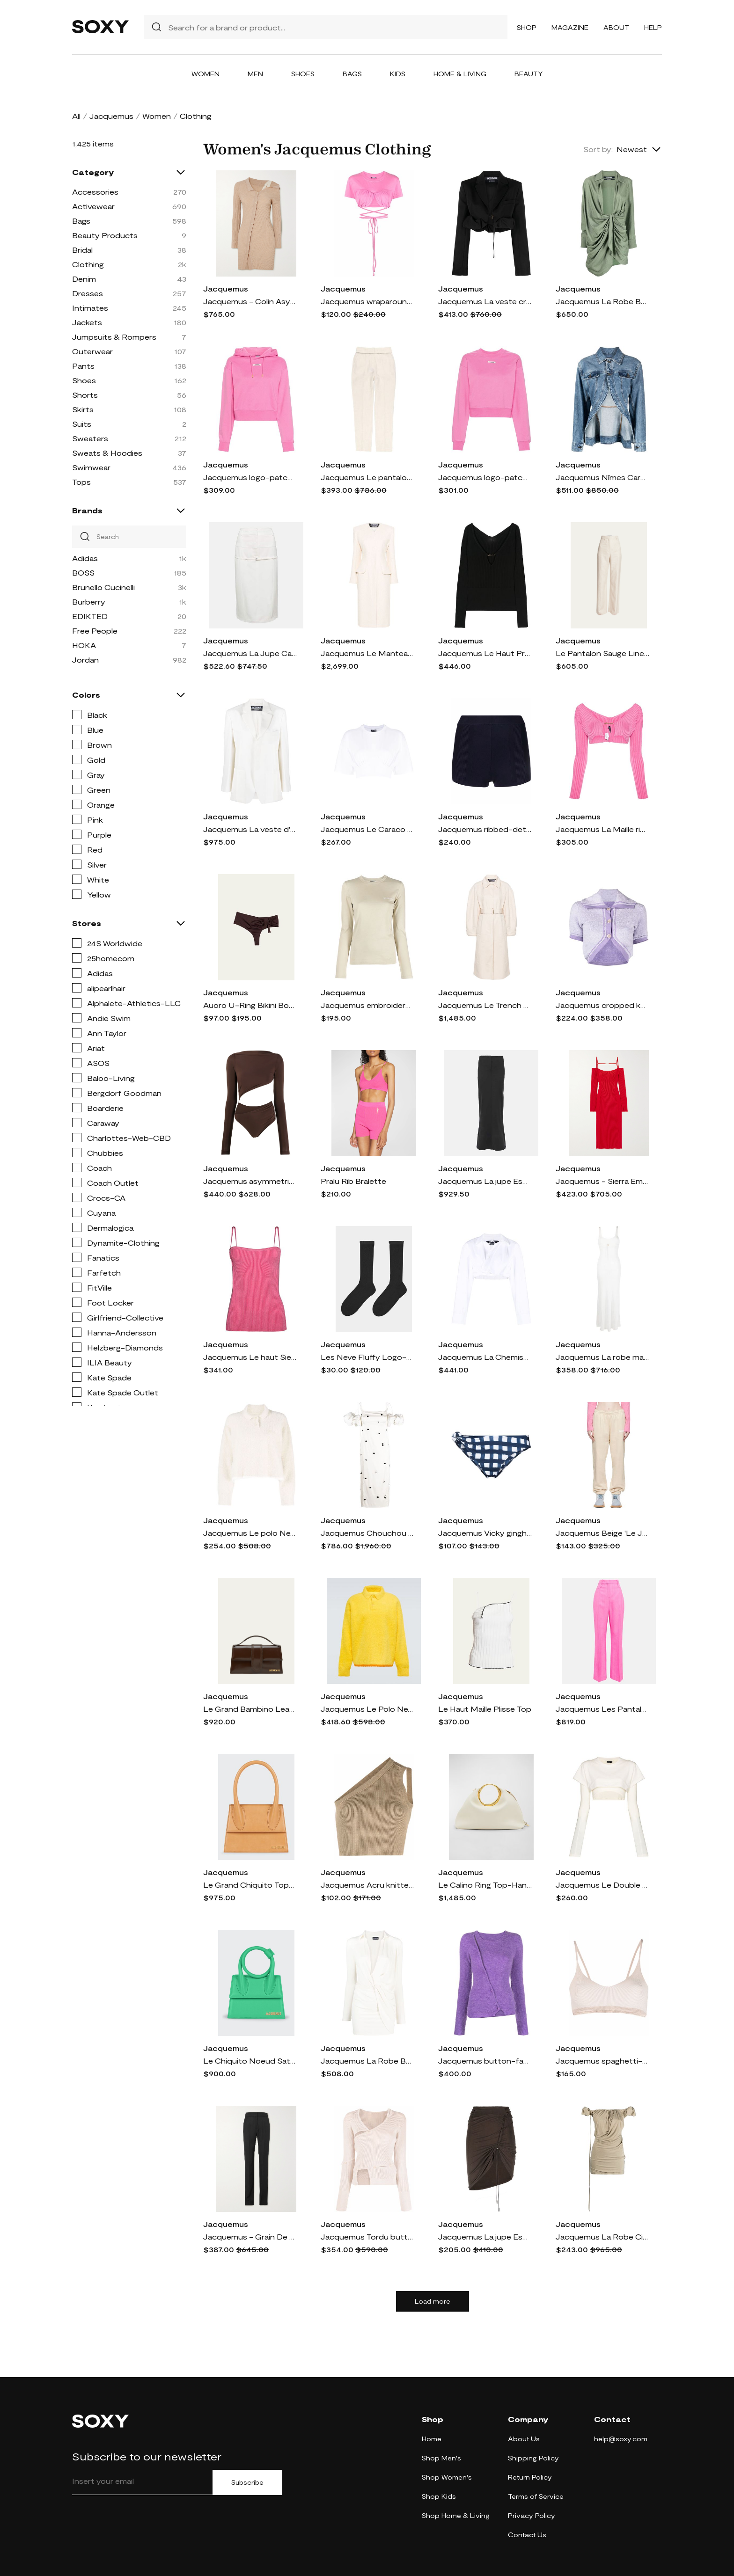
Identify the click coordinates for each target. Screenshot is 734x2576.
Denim (84, 278)
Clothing (88, 264)
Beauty (528, 74)
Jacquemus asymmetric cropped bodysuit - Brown (250, 1180)
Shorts (85, 394)
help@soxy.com (620, 2439)
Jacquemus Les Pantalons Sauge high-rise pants (602, 1708)
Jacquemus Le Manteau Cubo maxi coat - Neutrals (367, 653)
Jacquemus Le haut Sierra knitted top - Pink (250, 1356)
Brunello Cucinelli (103, 587)
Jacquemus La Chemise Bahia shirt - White (485, 1356)
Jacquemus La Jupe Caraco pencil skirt (250, 653)
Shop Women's (447, 2477)
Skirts (83, 409)
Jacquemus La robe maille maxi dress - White (602, 1356)
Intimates (90, 307)
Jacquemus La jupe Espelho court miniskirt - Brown (485, 2236)
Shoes (303, 74)
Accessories (95, 191)
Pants (83, 365)
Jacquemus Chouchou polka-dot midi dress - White (367, 1532)
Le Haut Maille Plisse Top (484, 1708)
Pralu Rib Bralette (353, 1180)
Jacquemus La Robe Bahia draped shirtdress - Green (602, 301)
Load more (432, 2301)
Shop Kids (439, 2496)
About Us (524, 2439)
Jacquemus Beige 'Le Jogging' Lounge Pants (602, 1532)
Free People (94, 630)
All (76, 115)
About (616, 27)
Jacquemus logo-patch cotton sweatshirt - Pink (485, 477)
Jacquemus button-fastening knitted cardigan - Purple (485, 2060)
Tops (81, 481)
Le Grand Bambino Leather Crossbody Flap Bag (250, 1708)
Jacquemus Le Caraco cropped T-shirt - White (367, 829)
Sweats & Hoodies (107, 452)
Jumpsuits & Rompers (114, 336)
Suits (81, 423)
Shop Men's (441, 2458)
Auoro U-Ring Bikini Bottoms (250, 1004)
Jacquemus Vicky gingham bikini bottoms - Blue (485, 1532)
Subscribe (247, 2482)
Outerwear (92, 351)
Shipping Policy (533, 2458)
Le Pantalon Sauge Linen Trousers (602, 653)
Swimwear (91, 467)
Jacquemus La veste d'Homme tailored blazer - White (250, 829)
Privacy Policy (531, 2515)
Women (205, 74)
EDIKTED (90, 616)
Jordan (85, 659)
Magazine (569, 27)
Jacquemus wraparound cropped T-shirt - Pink (367, 301)
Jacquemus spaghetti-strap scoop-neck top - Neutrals (602, 2060)
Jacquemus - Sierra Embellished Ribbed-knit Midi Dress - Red (602, 1180)
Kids (397, 74)
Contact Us (527, 2535)
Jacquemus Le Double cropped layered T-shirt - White (602, 1884)
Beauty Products (105, 235)
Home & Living (459, 74)
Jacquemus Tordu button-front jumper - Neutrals (367, 2236)
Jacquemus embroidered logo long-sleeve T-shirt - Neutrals (367, 1004)
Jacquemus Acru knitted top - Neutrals (367, 1884)
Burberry (88, 601)
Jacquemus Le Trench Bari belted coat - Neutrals (485, 1004)
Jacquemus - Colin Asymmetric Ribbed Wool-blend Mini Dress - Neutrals (250, 301)
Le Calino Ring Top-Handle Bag (485, 1884)
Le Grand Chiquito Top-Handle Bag (250, 1884)
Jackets (87, 322)
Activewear (93, 206)
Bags (352, 74)
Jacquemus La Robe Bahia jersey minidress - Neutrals (367, 2060)
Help (653, 27)
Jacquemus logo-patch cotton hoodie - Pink (250, 477)
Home (431, 2439)
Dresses (87, 293)
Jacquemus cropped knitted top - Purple (602, 1004)
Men (255, 74)
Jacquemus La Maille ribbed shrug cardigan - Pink (602, 829)
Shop (526, 27)
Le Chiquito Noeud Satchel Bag (250, 2060)
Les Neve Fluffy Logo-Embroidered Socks (367, 1356)
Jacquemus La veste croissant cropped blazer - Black (485, 301)
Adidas (85, 558)
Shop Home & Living (456, 2515)
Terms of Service (536, 2496)
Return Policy (530, 2477)
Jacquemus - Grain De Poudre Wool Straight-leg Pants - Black (250, 2236)
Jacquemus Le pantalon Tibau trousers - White (367, 477)
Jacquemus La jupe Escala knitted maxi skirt (485, 1180)
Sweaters (90, 438)
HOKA (84, 645)
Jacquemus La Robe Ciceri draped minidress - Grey (602, 2236)
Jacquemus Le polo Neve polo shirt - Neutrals (250, 1532)
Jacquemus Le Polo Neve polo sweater (367, 1708)
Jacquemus (111, 115)
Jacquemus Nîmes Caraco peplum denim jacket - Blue (602, 477)
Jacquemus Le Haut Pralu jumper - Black (485, 653)
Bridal (82, 249)
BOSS (83, 572)
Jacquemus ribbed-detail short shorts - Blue (485, 829)
